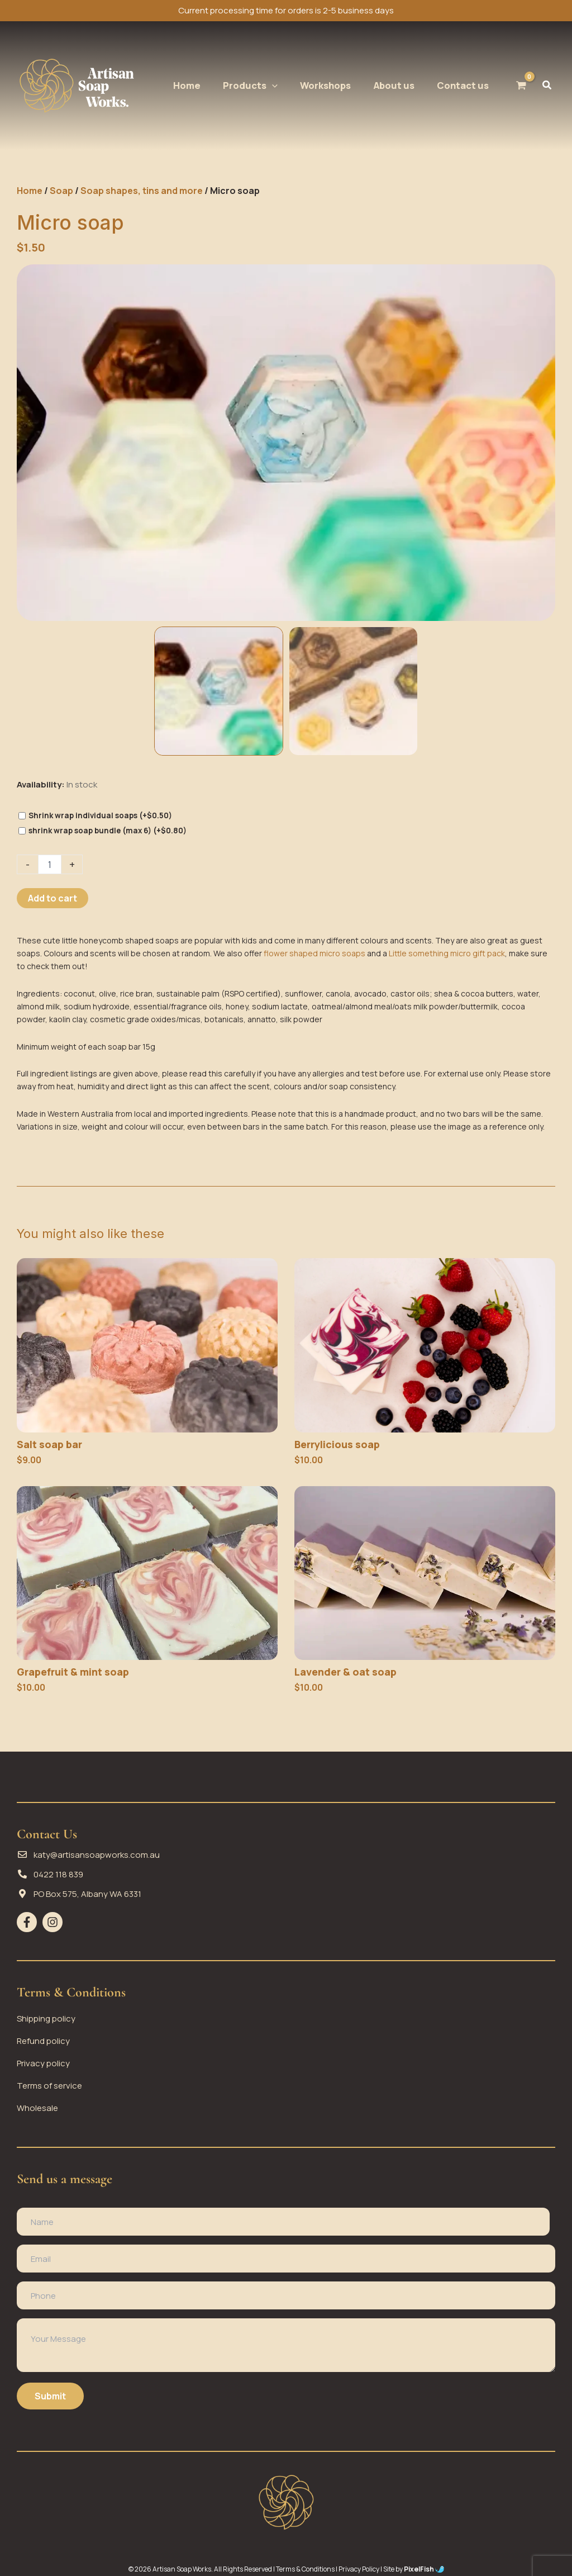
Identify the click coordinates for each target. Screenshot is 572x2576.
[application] (272, 85)
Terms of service (49, 2085)
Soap (61, 190)
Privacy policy (43, 2063)
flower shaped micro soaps (314, 953)
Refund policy (43, 2040)
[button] (250, 85)
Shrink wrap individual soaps (100, 815)
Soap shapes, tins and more (141, 190)
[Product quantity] (49, 864)
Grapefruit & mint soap (73, 1671)
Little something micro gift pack (447, 953)
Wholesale (37, 2107)
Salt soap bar (49, 1444)
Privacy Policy (359, 2569)
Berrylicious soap (337, 1444)
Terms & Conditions (305, 2569)
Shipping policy (46, 2018)
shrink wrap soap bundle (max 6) (107, 831)
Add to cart (52, 898)
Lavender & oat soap (345, 1671)
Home (29, 190)
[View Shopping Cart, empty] (521, 85)
